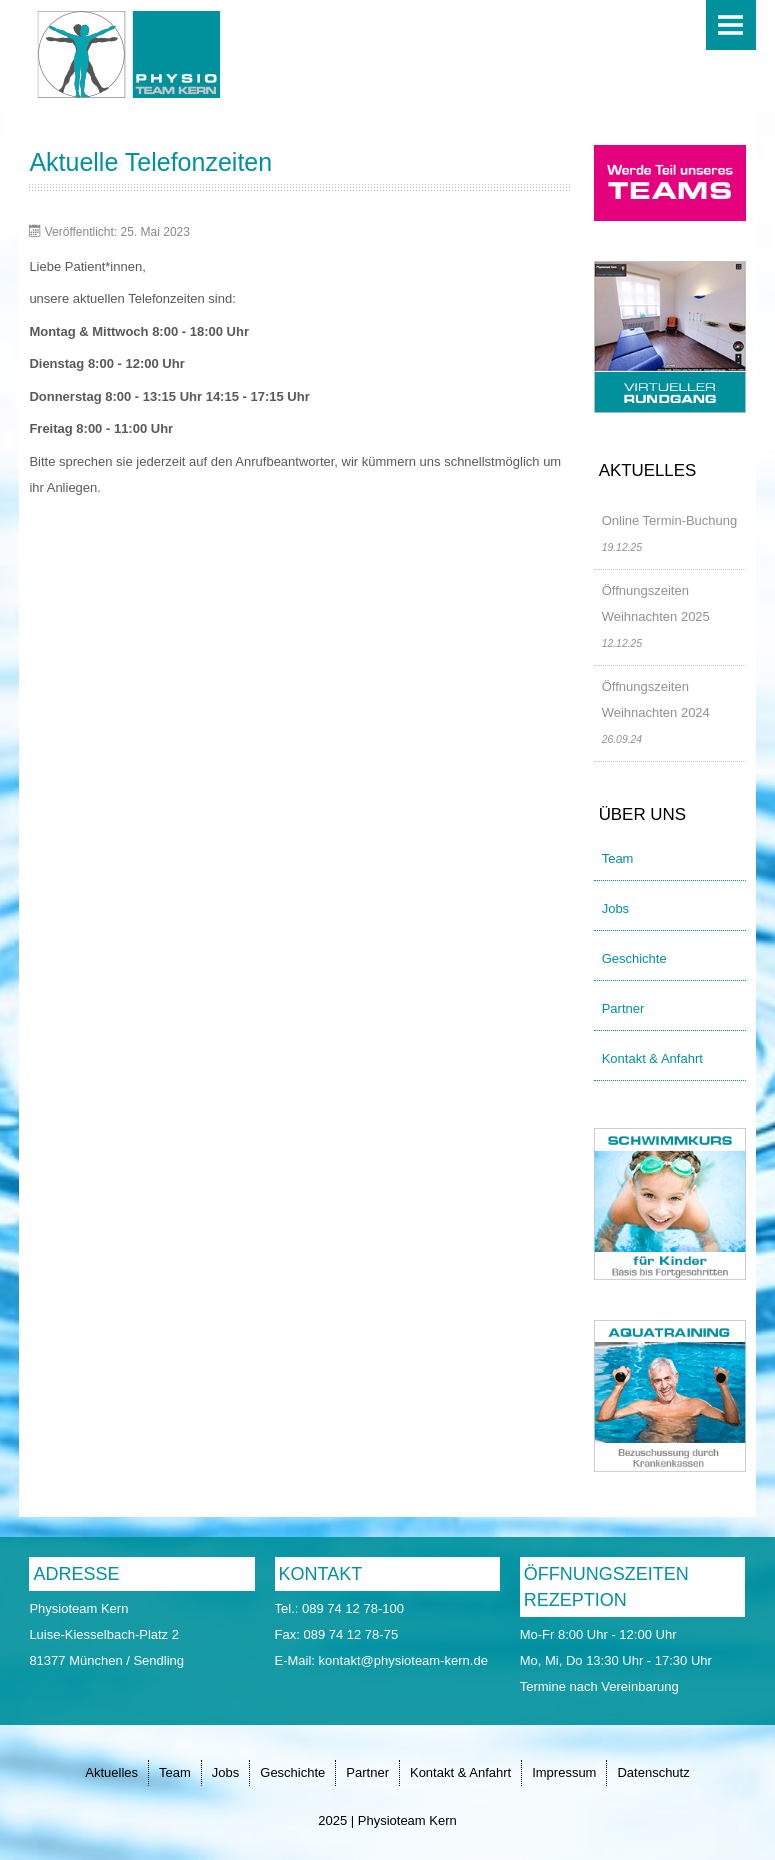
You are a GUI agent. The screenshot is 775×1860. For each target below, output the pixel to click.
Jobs (615, 908)
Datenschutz (653, 1772)
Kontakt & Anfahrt (652, 1058)
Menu (731, 25)
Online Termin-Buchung (670, 520)
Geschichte (634, 958)
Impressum (564, 1772)
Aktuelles (111, 1772)
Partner (623, 1008)
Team (618, 858)
